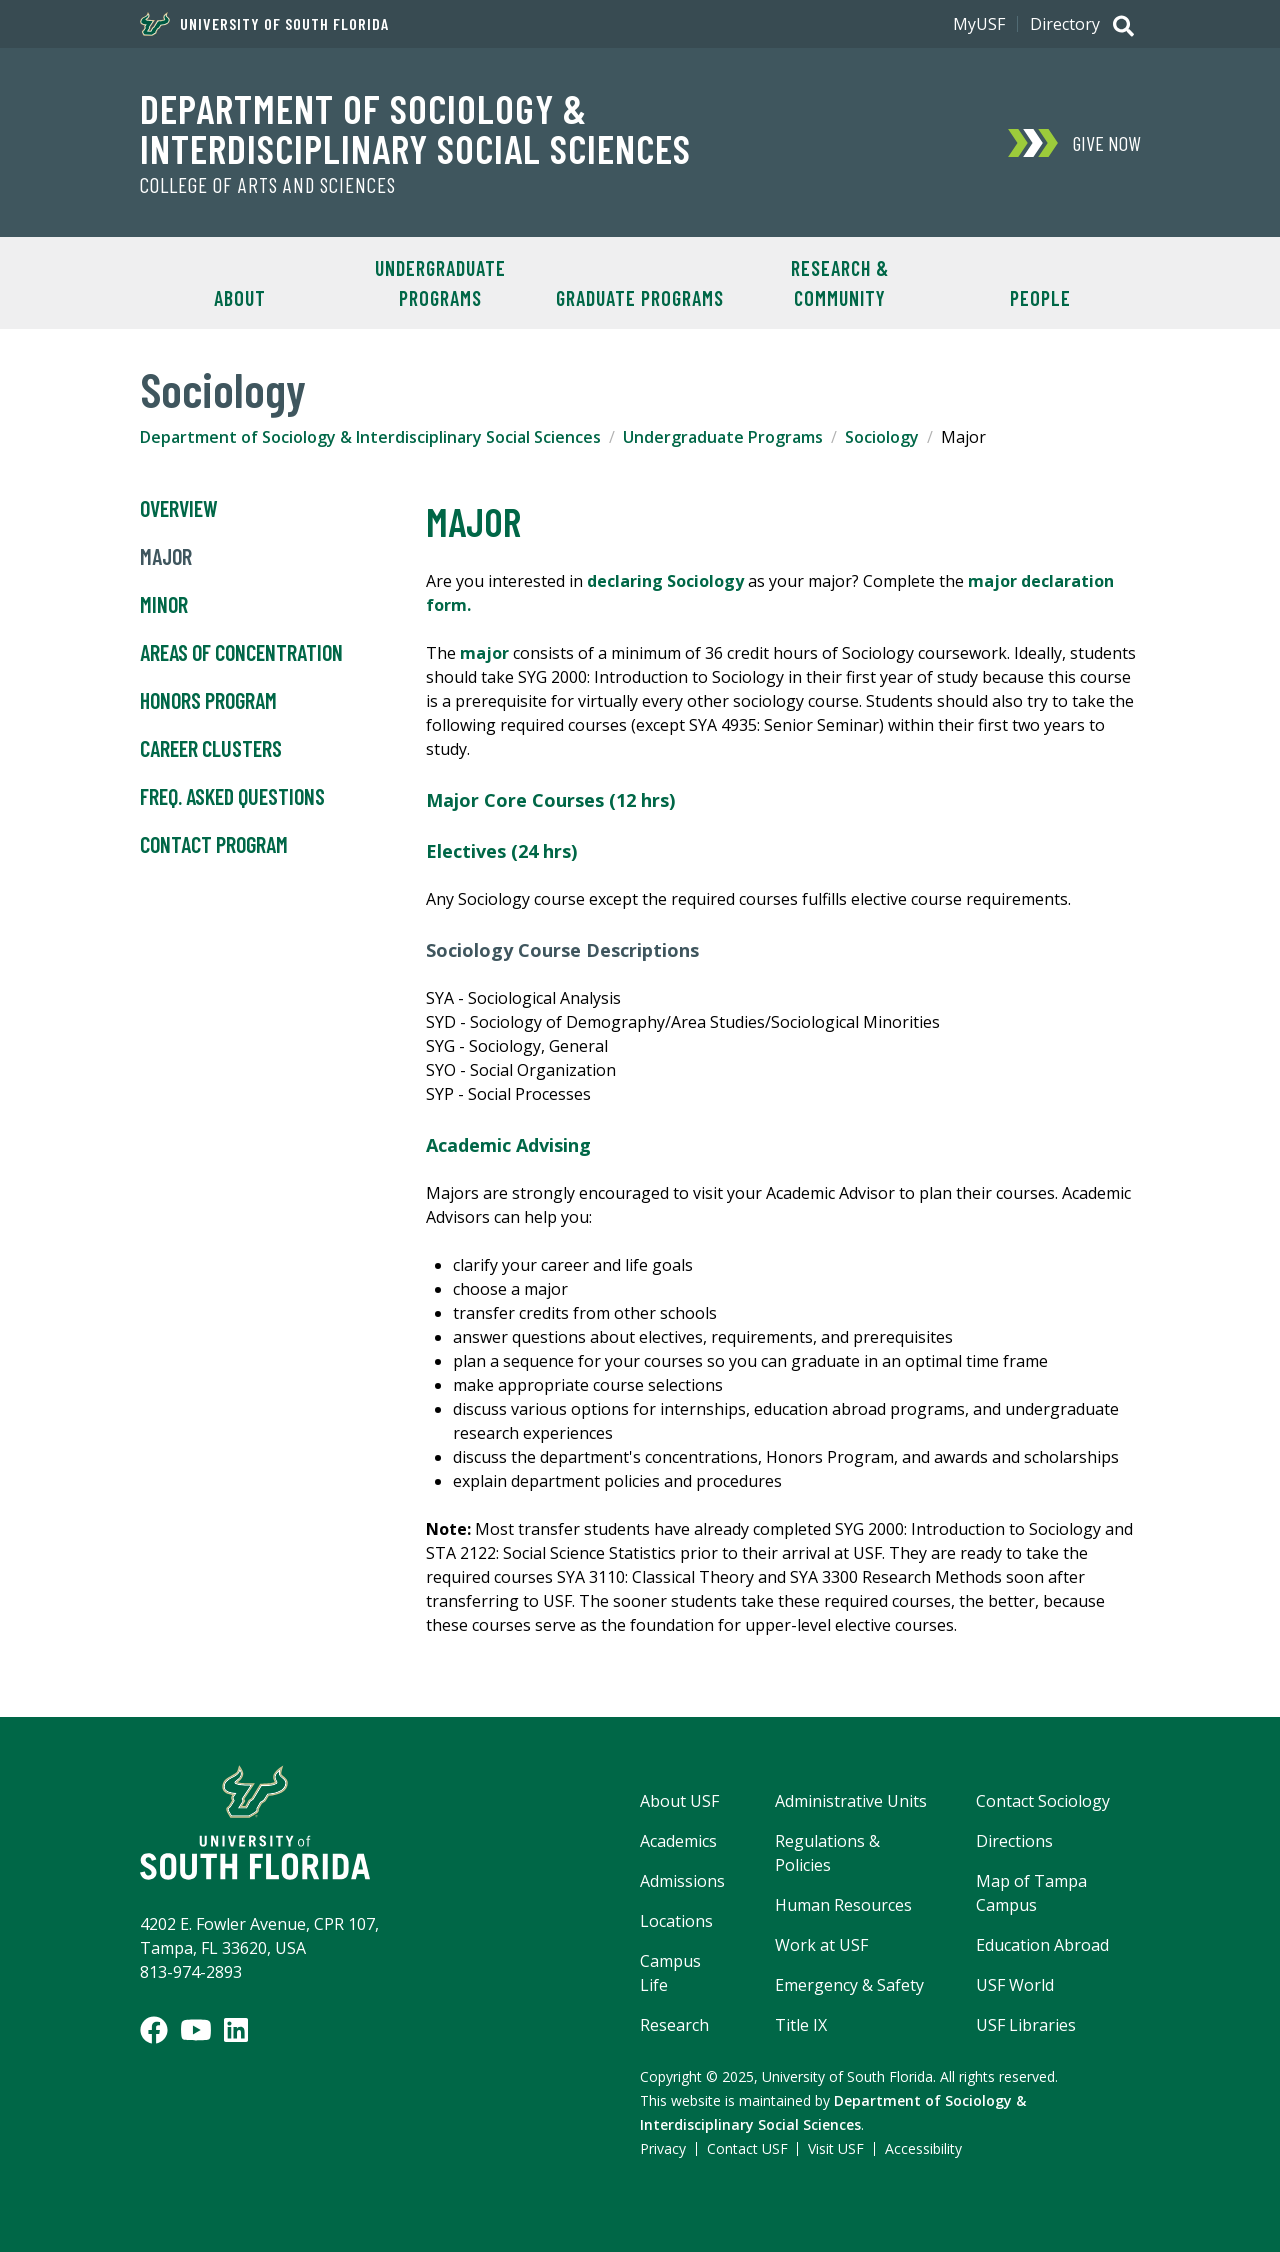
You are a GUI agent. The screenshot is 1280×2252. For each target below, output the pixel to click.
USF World (1015, 1985)
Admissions (682, 1881)
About (240, 298)
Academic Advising (508, 1145)
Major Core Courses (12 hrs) (550, 800)
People (1040, 298)
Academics (678, 1841)
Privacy (663, 2148)
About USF (679, 1801)
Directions (1014, 1841)
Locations (676, 1921)
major (484, 653)
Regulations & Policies (827, 1853)
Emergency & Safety (849, 1985)
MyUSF (979, 24)
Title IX (801, 2025)
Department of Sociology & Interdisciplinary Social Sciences (415, 128)
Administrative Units (851, 1801)
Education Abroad (1042, 1945)
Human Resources (843, 1905)
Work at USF (821, 1945)
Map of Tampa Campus (1031, 1893)
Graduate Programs (640, 298)
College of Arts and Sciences (268, 185)
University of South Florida (264, 24)
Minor (164, 605)
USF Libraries (1026, 2025)
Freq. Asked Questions (232, 797)
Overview (179, 509)
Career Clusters (211, 749)
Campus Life (670, 1973)
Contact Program (214, 845)
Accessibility (923, 2148)
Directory (1065, 24)
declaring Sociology (665, 581)
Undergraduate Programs (440, 283)
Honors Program (208, 701)
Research (674, 2025)
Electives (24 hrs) (501, 851)
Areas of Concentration (241, 653)
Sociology (882, 437)
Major (166, 557)
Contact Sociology (1043, 1801)
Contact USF (747, 2148)
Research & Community (840, 283)
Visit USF (836, 2148)
